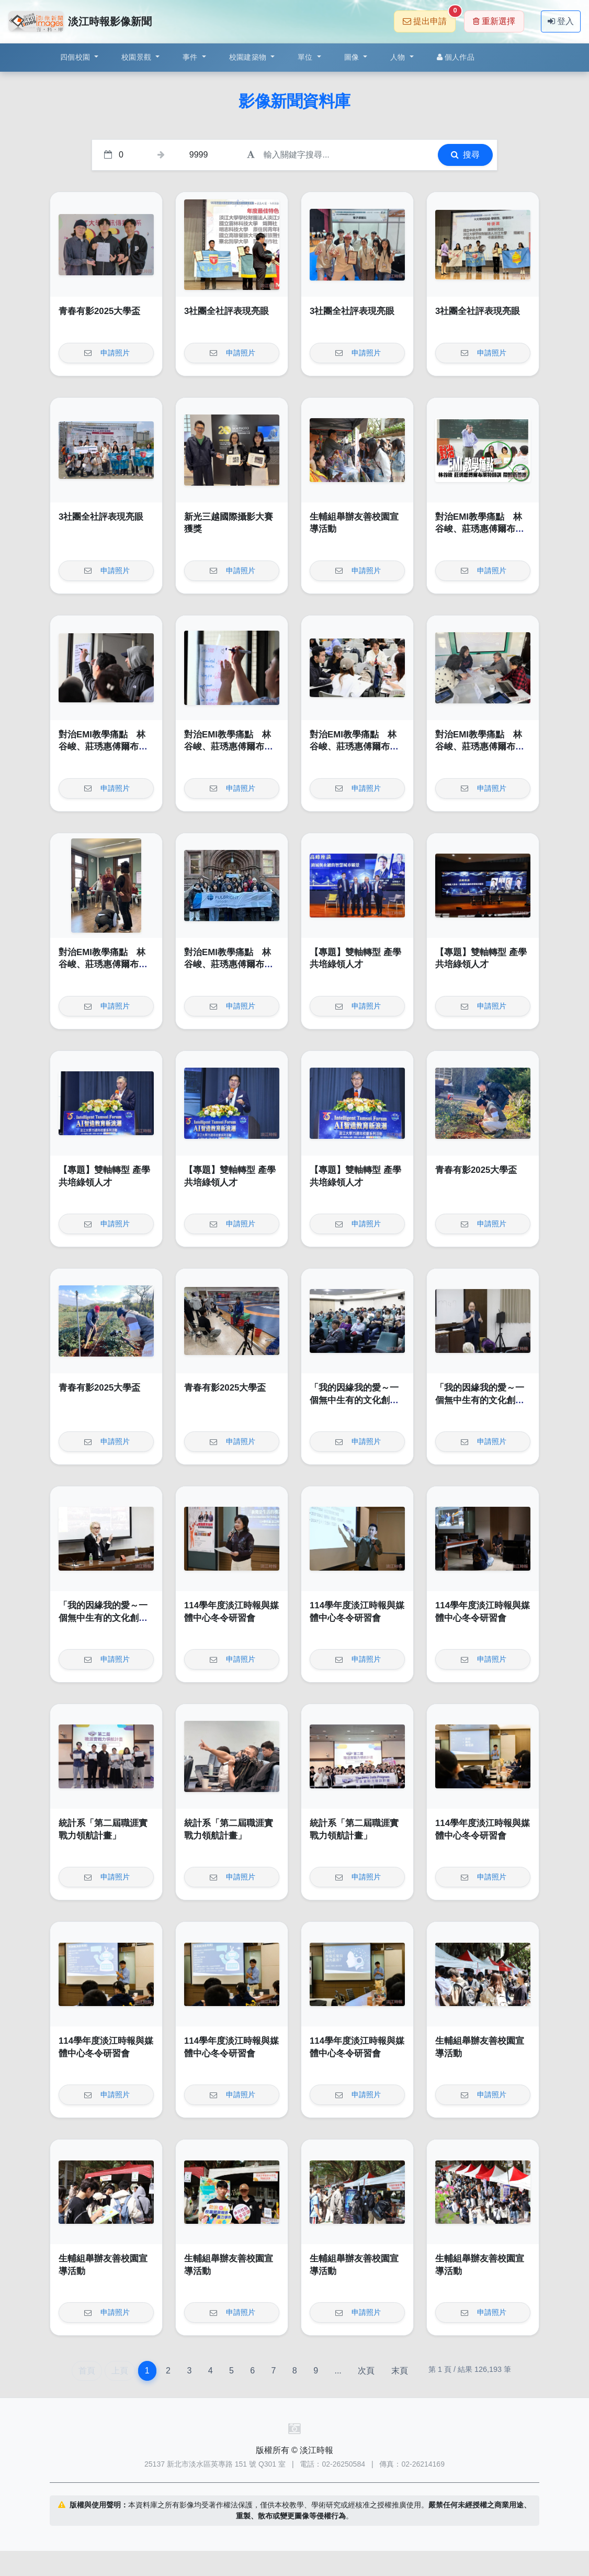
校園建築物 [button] (249, 57)
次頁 (366, 2370)
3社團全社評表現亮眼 (226, 311)
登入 (561, 21)
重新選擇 (494, 21)
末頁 (399, 2370)
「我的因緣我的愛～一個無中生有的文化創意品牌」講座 (354, 1400)
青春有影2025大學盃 (99, 311)
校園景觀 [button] (137, 57)
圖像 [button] (352, 57)
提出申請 (429, 18)
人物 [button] (398, 57)
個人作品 (455, 57)
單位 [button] (306, 57)
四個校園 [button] (76, 57)
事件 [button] (191, 57)
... (337, 2370)
